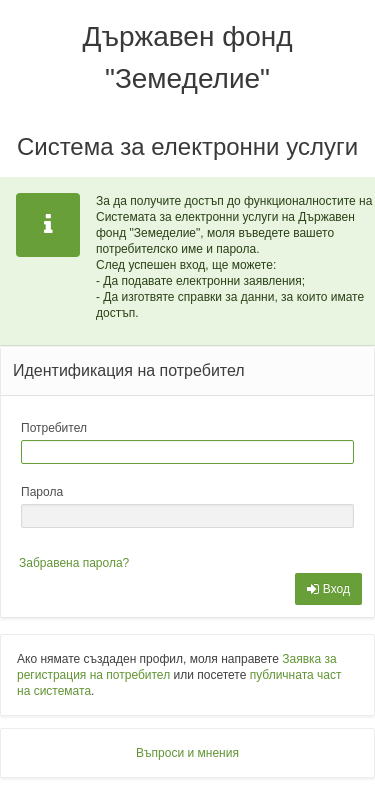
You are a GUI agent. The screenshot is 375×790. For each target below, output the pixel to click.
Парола (42, 492)
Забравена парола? (74, 563)
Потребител (54, 428)
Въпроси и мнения (187, 753)
